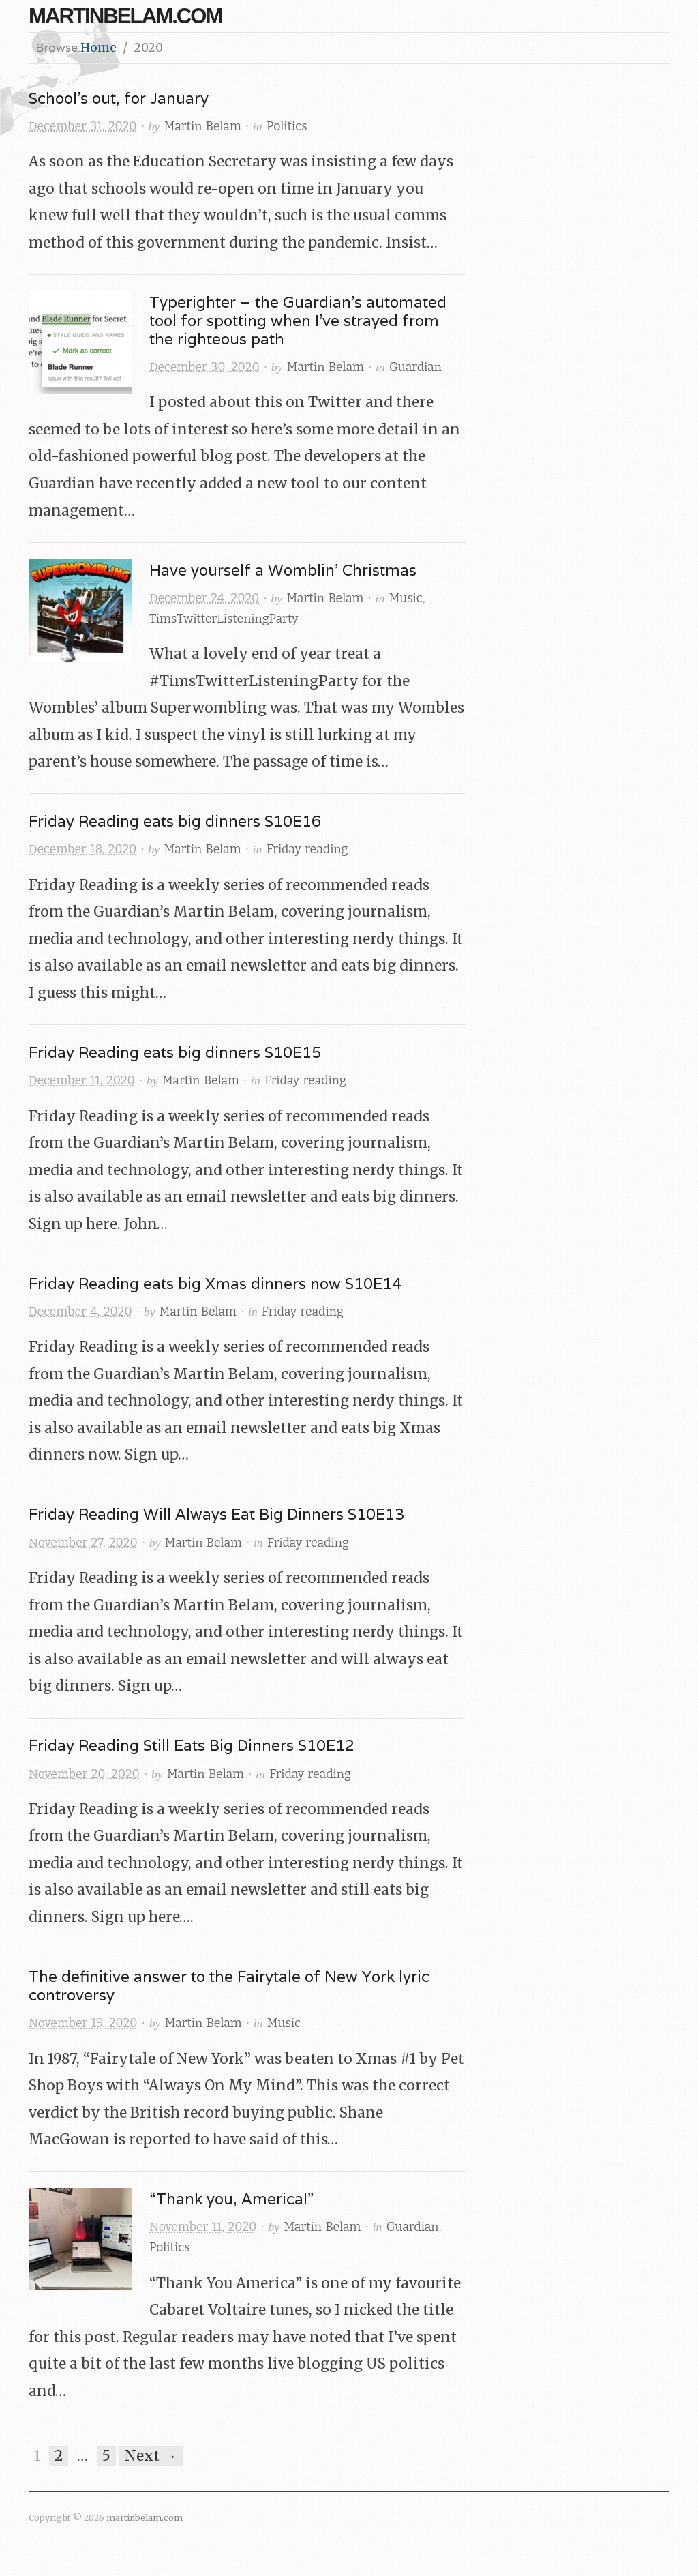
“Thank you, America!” (231, 2198)
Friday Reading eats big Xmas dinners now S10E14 (215, 1283)
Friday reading (307, 849)
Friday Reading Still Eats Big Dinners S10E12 (191, 1745)
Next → (151, 2456)
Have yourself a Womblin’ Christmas (282, 570)
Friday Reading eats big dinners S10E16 (175, 821)
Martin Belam (202, 126)
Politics (287, 126)
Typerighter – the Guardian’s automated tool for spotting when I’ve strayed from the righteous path (297, 320)
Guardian (415, 367)
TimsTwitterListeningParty (223, 619)
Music (406, 598)
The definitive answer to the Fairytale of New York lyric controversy (229, 1985)
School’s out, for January (119, 98)
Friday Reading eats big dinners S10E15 (175, 1052)
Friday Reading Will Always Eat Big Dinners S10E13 (216, 1514)
